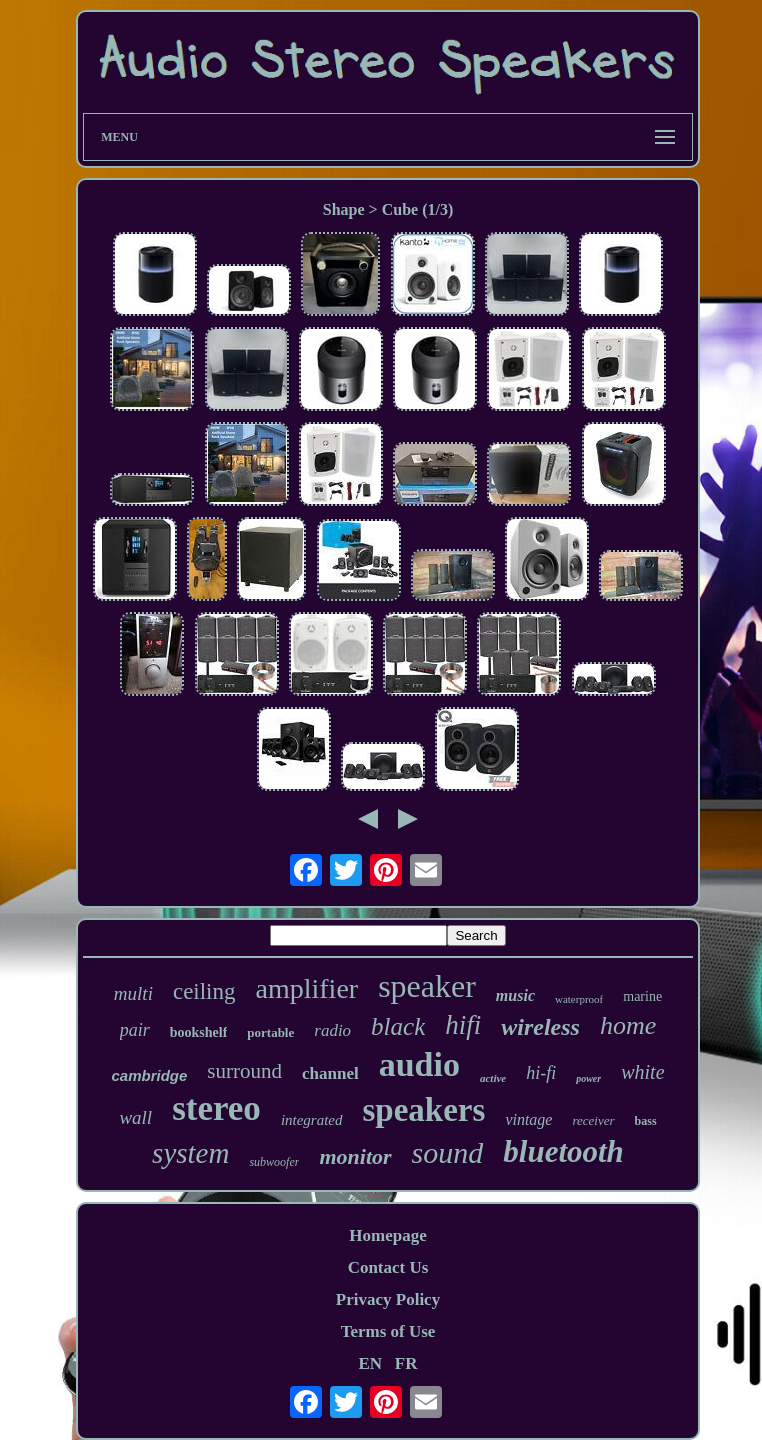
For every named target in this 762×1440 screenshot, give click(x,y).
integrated (312, 1120)
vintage (528, 1119)
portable (270, 1032)
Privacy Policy (388, 1299)
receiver (593, 1120)
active (493, 1078)
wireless (540, 1027)
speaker (427, 986)
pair (135, 1030)
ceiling (204, 991)
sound (448, 1152)
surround (244, 1071)
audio (419, 1064)
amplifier (307, 988)
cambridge (149, 1075)
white (642, 1072)
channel (330, 1073)
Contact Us (388, 1267)
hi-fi (541, 1073)
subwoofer (274, 1162)
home (628, 1025)
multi (133, 993)
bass (646, 1121)
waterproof (579, 999)
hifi (463, 1025)
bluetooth (563, 1151)
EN (370, 1363)
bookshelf (199, 1032)
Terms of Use (388, 1331)
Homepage (387, 1235)
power (588, 1078)
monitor (355, 1156)
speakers (424, 1110)
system (190, 1153)
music (515, 995)
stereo (216, 1108)
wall (135, 1117)
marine (642, 996)
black (398, 1026)
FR (406, 1363)
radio (332, 1030)
